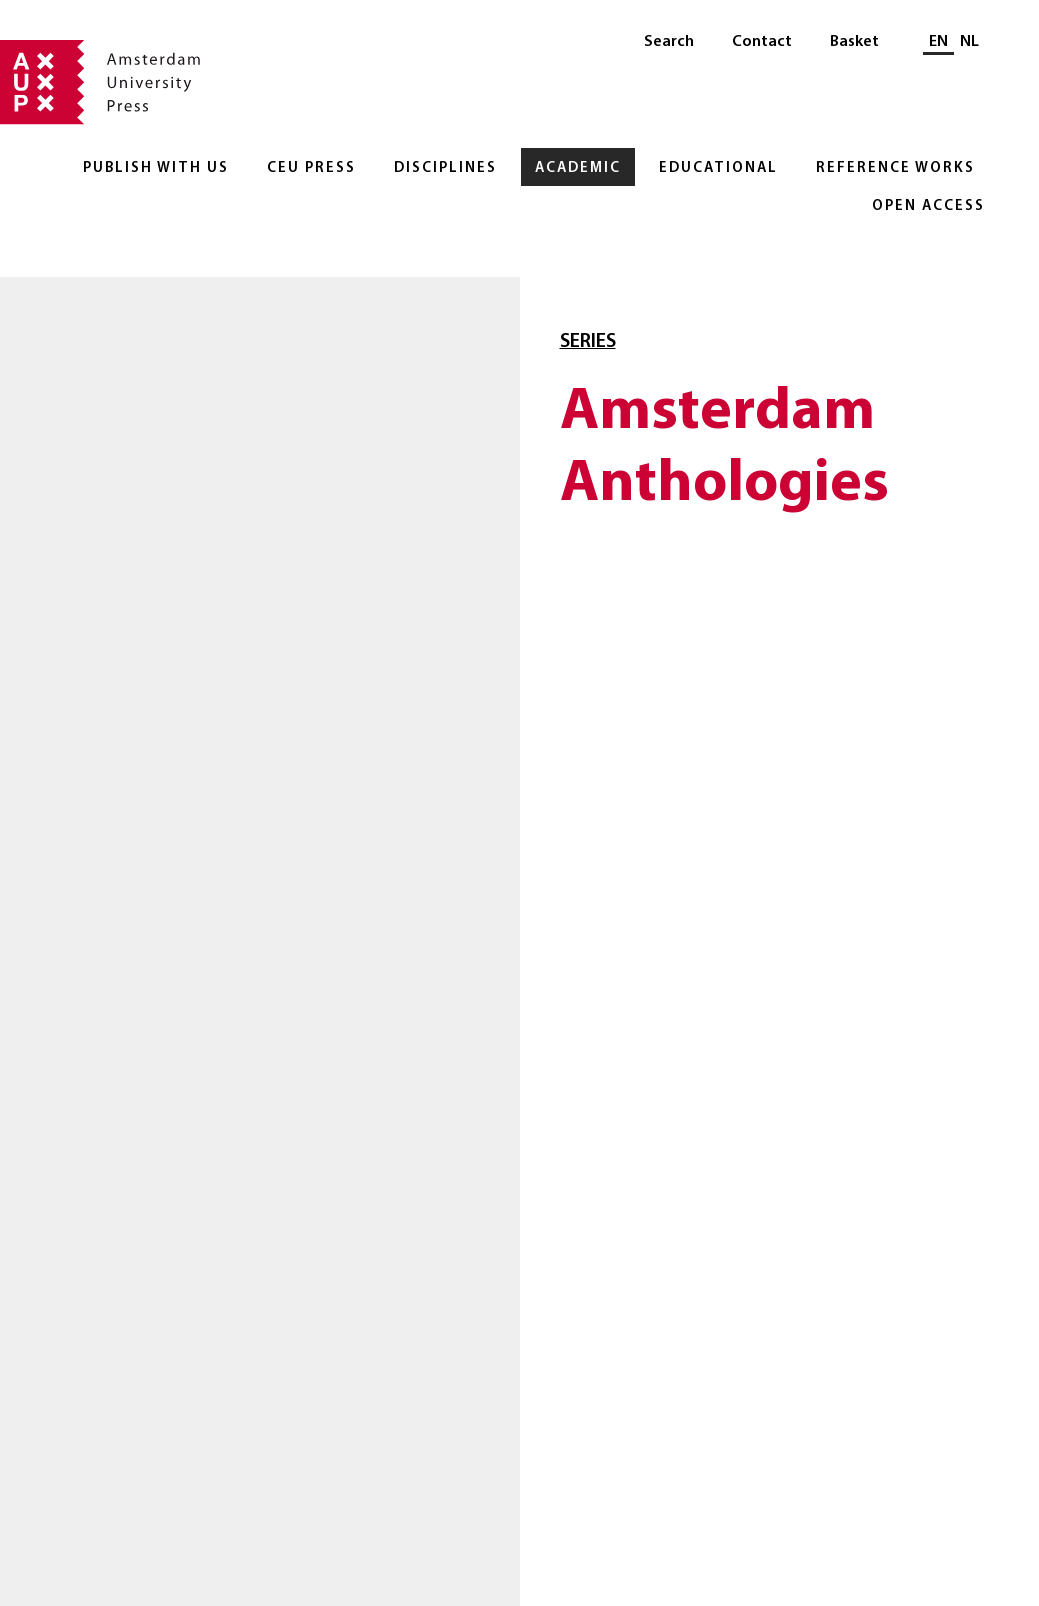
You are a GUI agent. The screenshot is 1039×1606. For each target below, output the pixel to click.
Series (588, 342)
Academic (578, 168)
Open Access (928, 206)
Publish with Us (156, 168)
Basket (854, 42)
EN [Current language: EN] (938, 42)
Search (669, 42)
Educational (718, 168)
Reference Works (895, 168)
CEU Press (311, 168)
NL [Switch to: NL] (969, 42)
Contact (762, 42)
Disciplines (445, 168)
